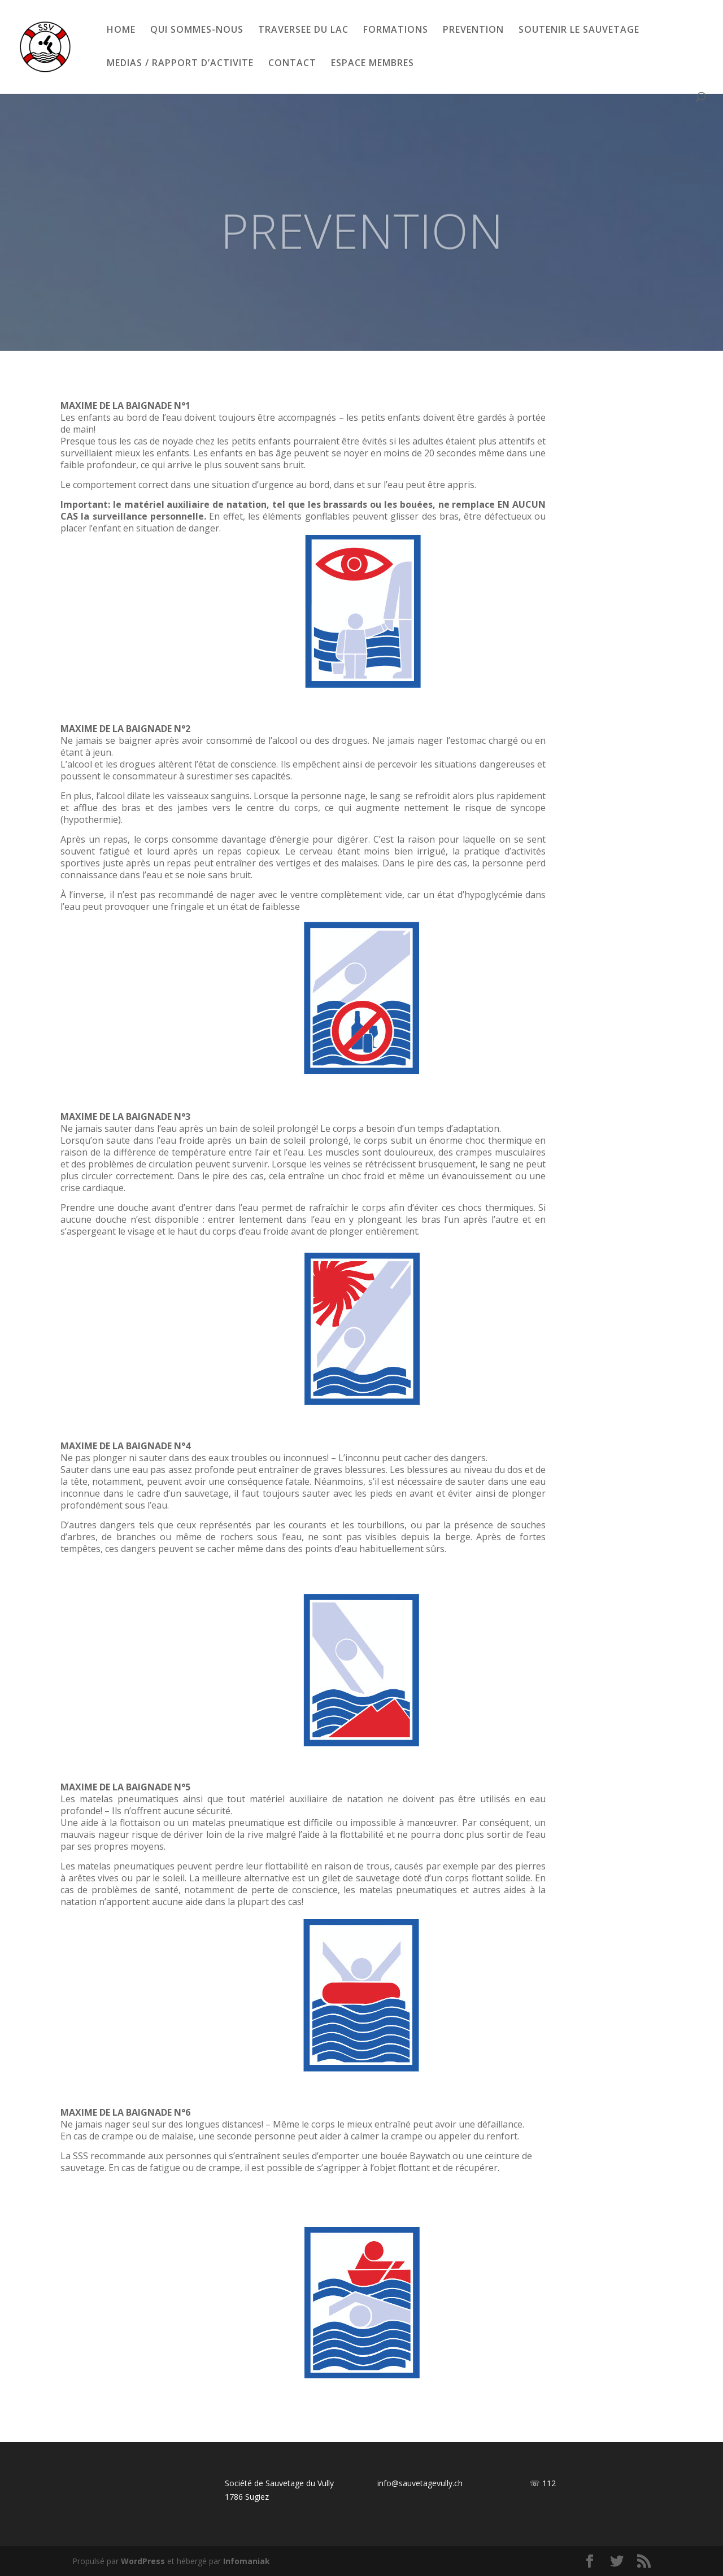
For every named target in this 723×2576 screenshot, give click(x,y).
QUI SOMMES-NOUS (196, 30)
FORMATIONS (395, 30)
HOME (121, 30)
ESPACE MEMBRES (372, 64)
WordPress (143, 2561)
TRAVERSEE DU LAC (303, 30)
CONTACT (292, 64)
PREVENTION (473, 30)
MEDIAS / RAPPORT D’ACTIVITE (180, 64)
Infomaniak (246, 2561)
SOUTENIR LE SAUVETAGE (579, 30)
